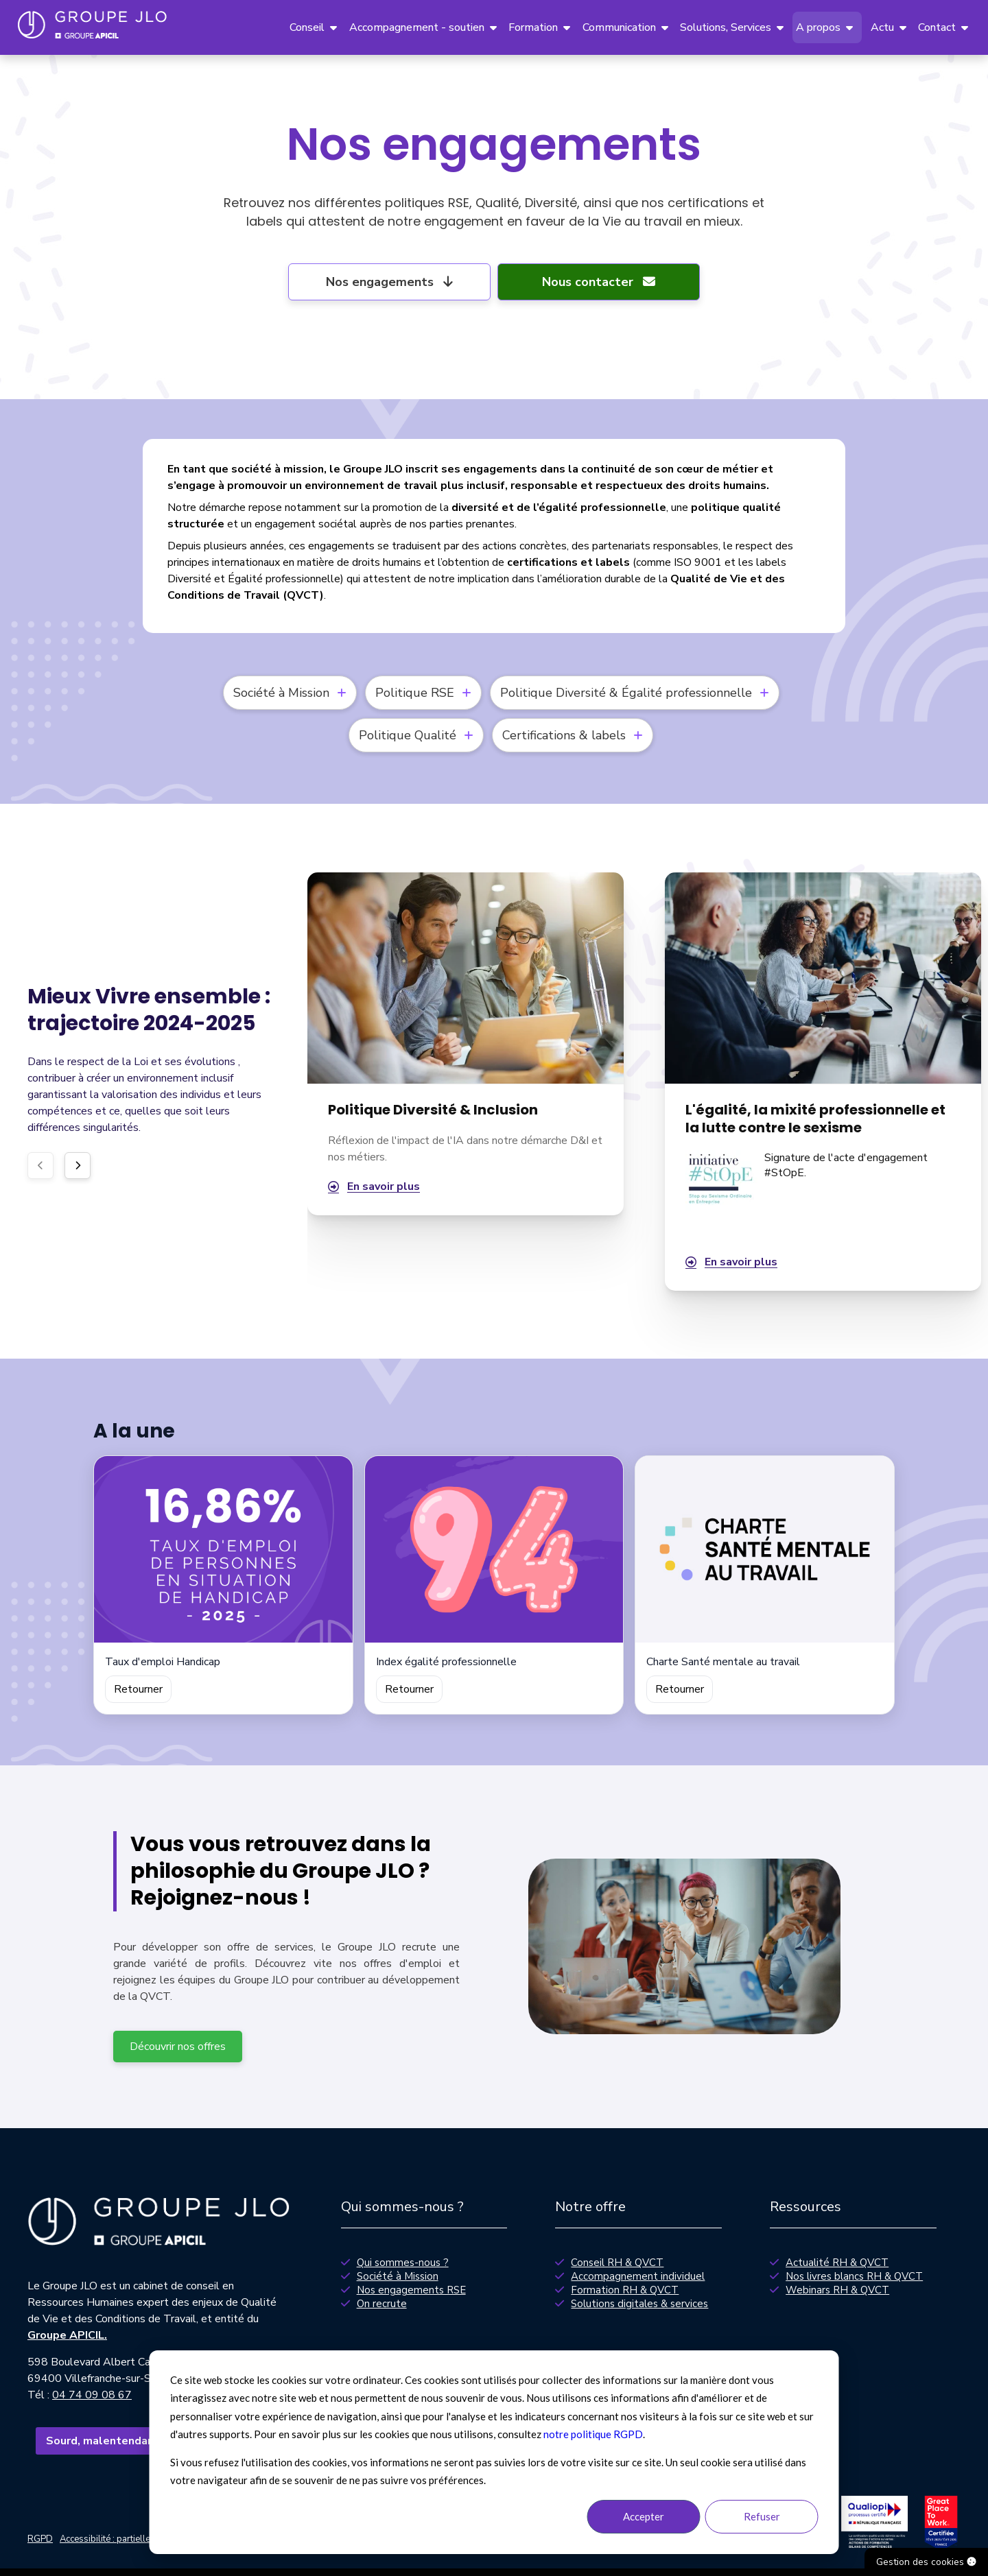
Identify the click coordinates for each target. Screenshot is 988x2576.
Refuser (762, 2516)
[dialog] (494, 2452)
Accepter (643, 2516)
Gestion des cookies (926, 2561)
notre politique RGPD (593, 2434)
